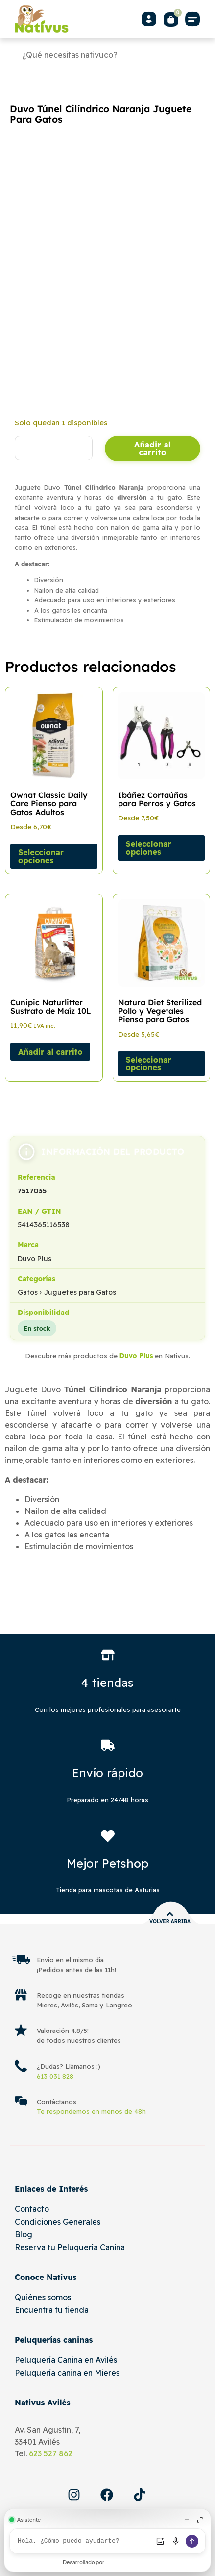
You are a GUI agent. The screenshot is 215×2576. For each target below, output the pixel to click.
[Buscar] (176, 55)
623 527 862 (50, 2453)
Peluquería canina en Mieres (67, 2373)
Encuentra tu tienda (52, 2310)
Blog (23, 2234)
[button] (193, 19)
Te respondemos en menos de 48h (91, 2111)
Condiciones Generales (57, 2222)
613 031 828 (55, 2076)
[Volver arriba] (170, 1914)
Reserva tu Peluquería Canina (70, 2247)
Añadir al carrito (152, 448)
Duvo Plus (136, 1355)
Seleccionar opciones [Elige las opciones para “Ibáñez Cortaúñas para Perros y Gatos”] (148, 848)
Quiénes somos (43, 2297)
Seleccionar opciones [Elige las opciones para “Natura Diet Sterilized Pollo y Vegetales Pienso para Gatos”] (148, 1063)
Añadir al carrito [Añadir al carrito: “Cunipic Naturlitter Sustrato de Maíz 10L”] (50, 1052)
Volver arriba (170, 1921)
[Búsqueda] (81, 55)
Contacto (32, 2209)
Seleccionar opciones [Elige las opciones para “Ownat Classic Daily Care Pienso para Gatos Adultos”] (41, 856)
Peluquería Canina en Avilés (66, 2360)
